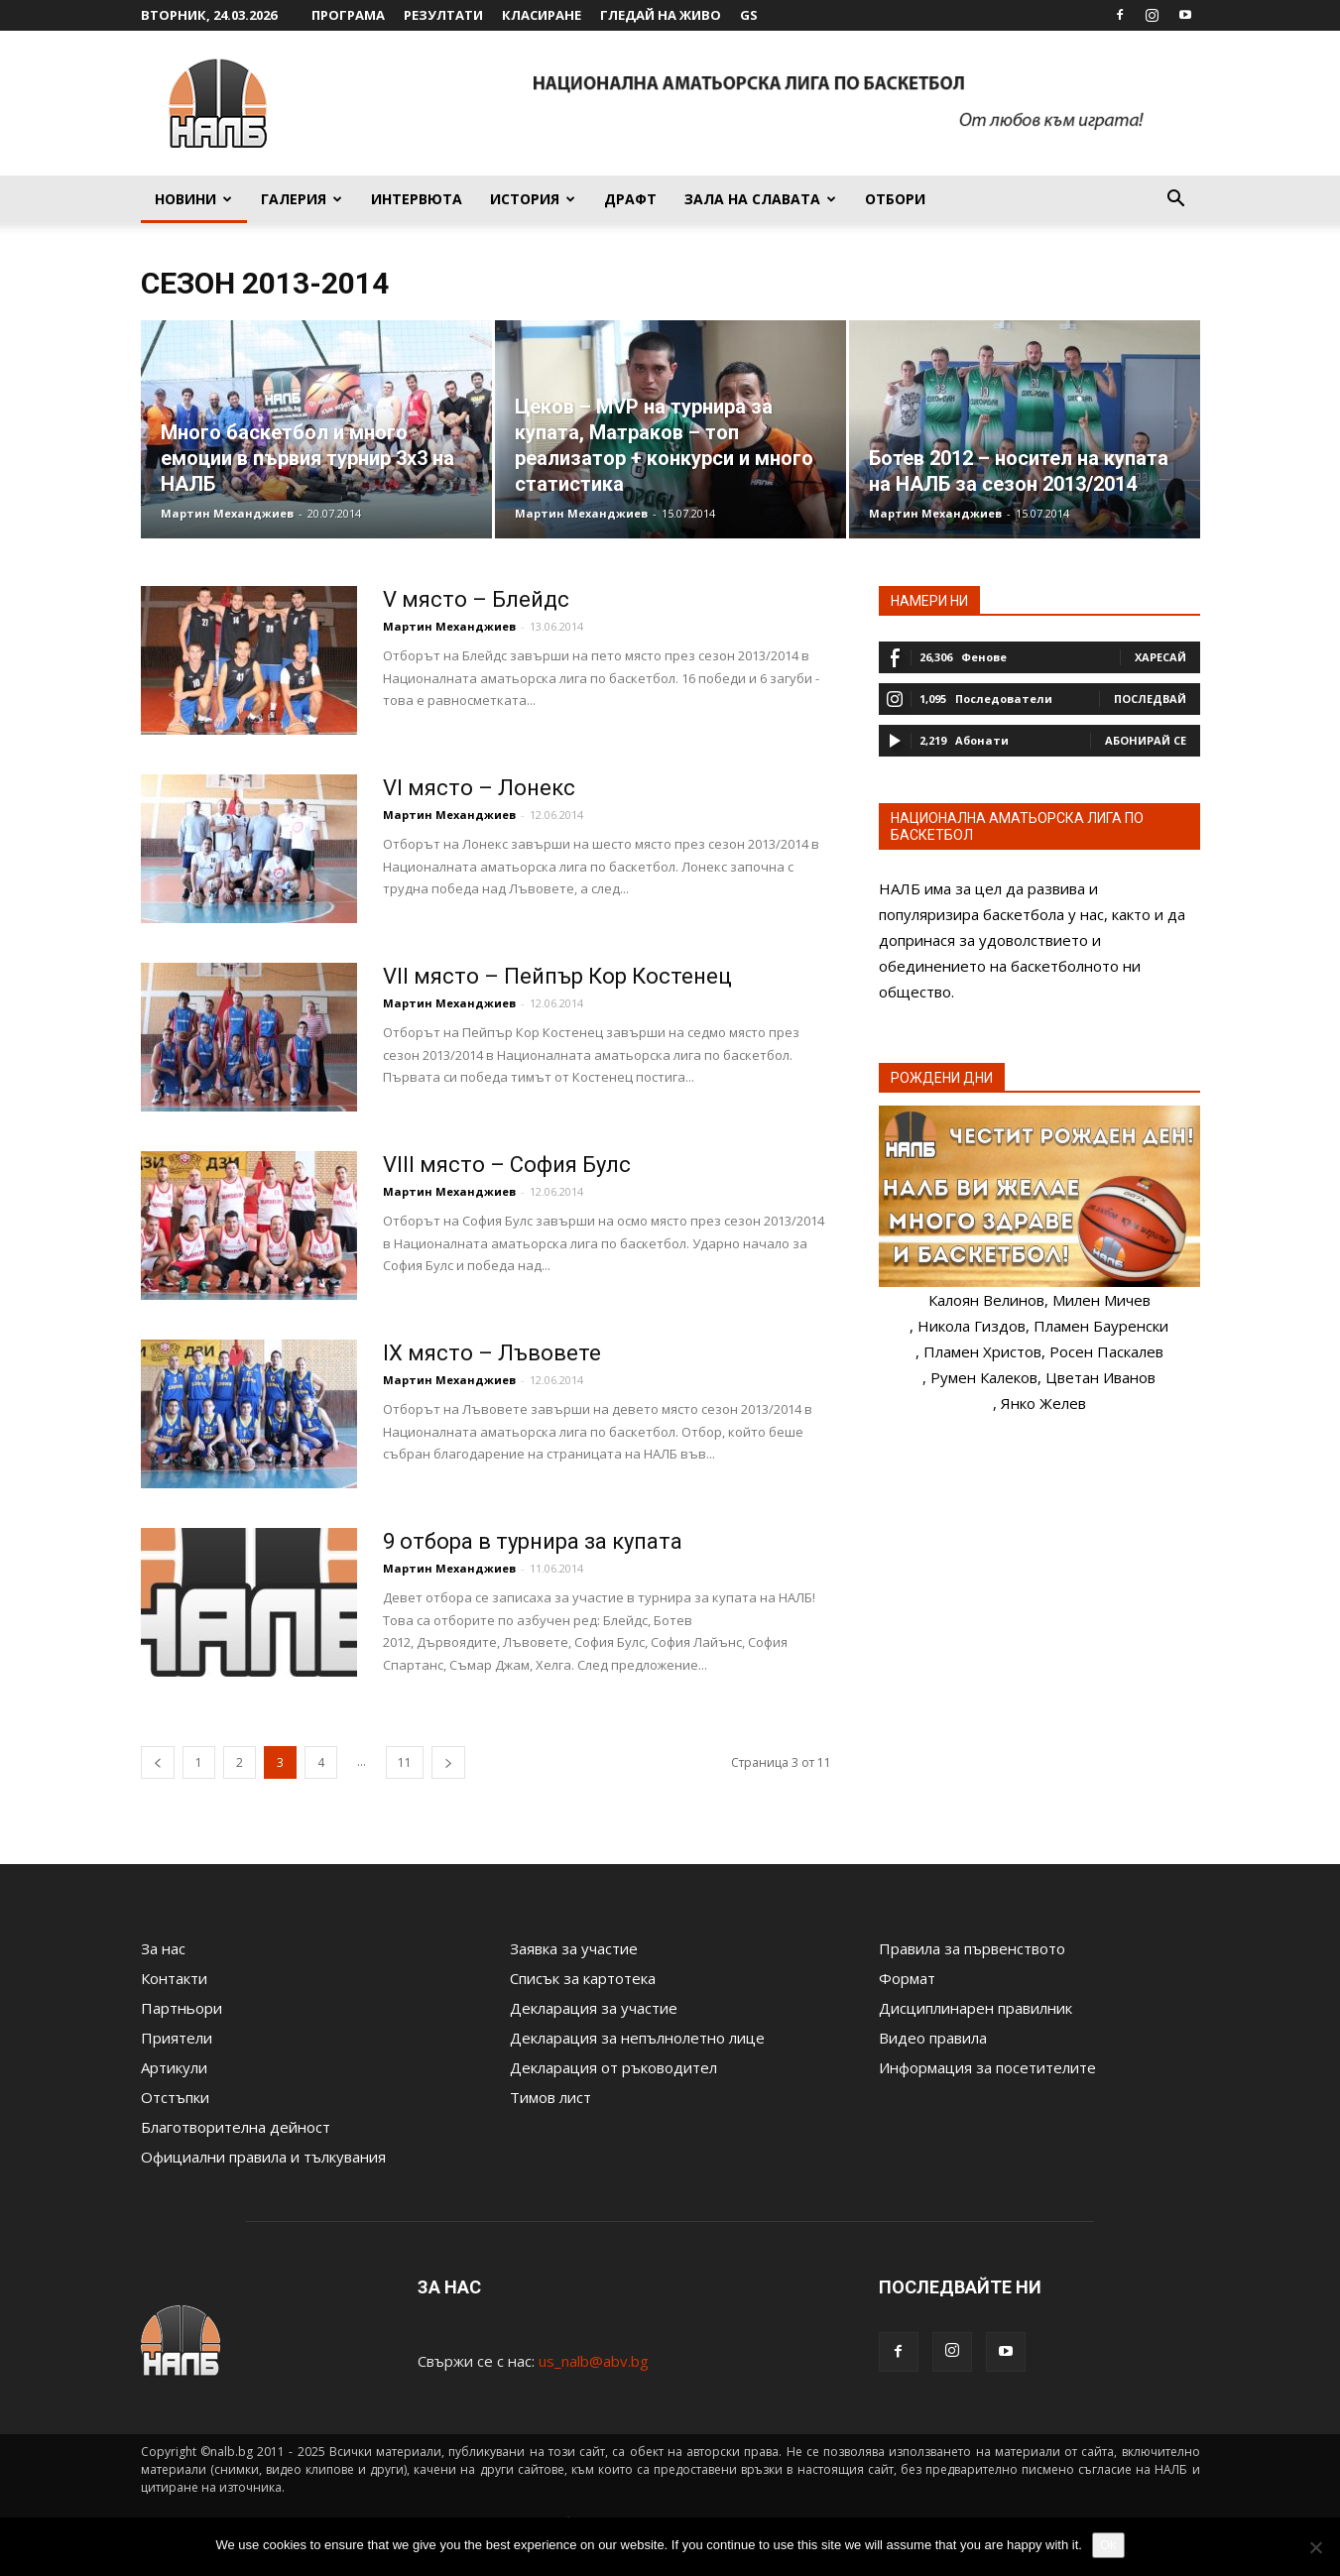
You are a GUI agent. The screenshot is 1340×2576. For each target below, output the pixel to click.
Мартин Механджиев (227, 513)
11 (405, 1762)
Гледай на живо (660, 15)
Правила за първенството (972, 1948)
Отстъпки (175, 2097)
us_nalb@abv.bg (594, 2361)
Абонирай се (1145, 740)
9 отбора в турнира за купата (532, 1541)
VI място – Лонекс (479, 787)
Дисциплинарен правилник (975, 2008)
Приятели (176, 2038)
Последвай (1150, 698)
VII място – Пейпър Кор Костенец (557, 976)
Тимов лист (550, 2097)
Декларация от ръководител (613, 2067)
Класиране (541, 15)
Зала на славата (760, 198)
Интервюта (416, 198)
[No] (1315, 2547)
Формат (907, 1978)
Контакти (174, 1978)
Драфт (630, 198)
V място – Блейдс (476, 599)
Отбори (895, 198)
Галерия (301, 198)
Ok (1108, 2544)
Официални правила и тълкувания (263, 2156)
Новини (193, 198)
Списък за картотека (583, 1978)
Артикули (174, 2067)
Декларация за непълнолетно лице (637, 2038)
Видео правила (933, 2038)
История (532, 198)
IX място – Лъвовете (492, 1353)
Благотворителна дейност (235, 2127)
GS (749, 15)
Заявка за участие (574, 1948)
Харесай (1160, 656)
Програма (348, 15)
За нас (163, 1948)
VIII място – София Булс (507, 1164)
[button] (1176, 200)
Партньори (181, 2008)
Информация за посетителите (987, 2067)
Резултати (443, 15)
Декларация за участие (593, 2008)
